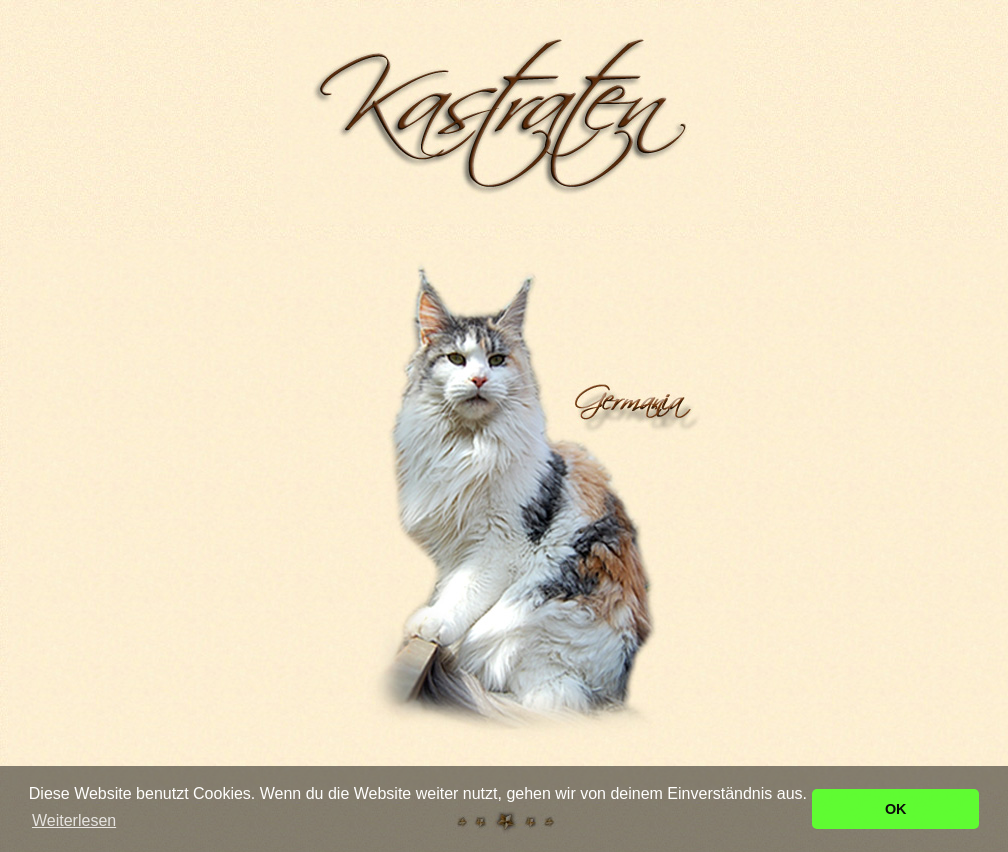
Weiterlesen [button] (74, 820)
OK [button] (896, 809)
